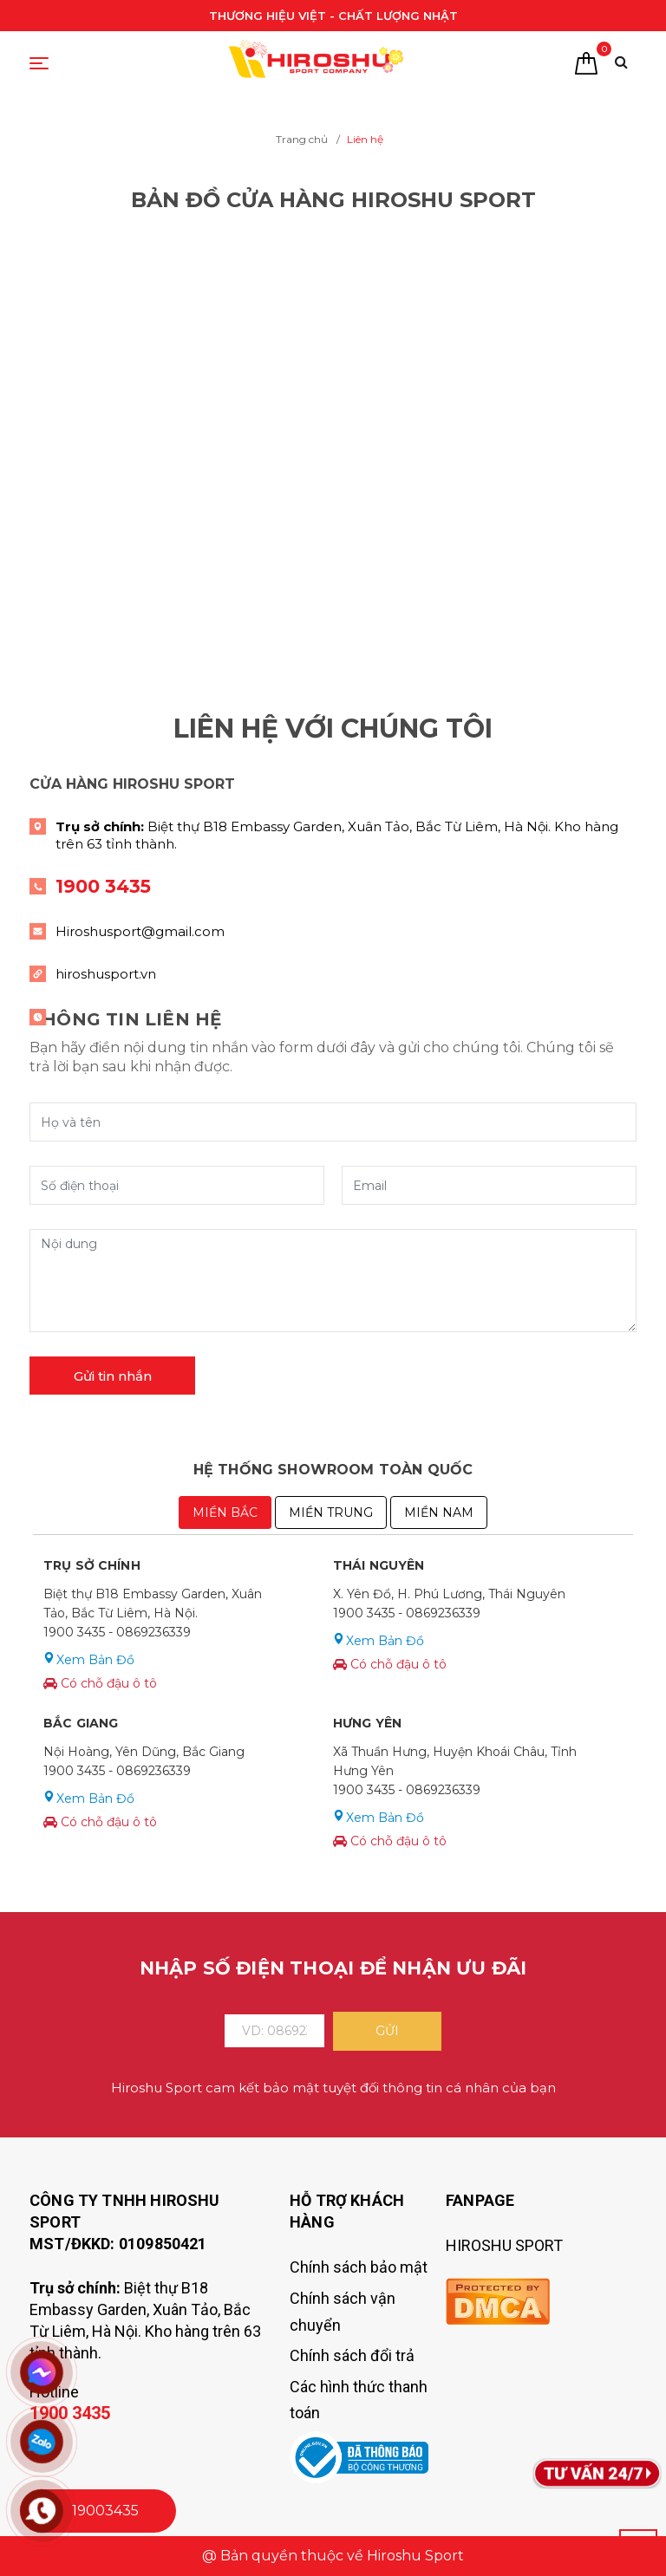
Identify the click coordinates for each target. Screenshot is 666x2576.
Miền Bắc (225, 1512)
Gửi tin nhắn (113, 1376)
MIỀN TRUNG (331, 1512)
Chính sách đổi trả (352, 2355)
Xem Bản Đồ (95, 1660)
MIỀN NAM (438, 1512)
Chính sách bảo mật (359, 2267)
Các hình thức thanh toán (359, 2400)
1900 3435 (103, 886)
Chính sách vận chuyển (342, 2311)
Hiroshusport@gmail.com (140, 931)
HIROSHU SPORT (504, 2245)
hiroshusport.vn (106, 974)
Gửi (387, 2031)
